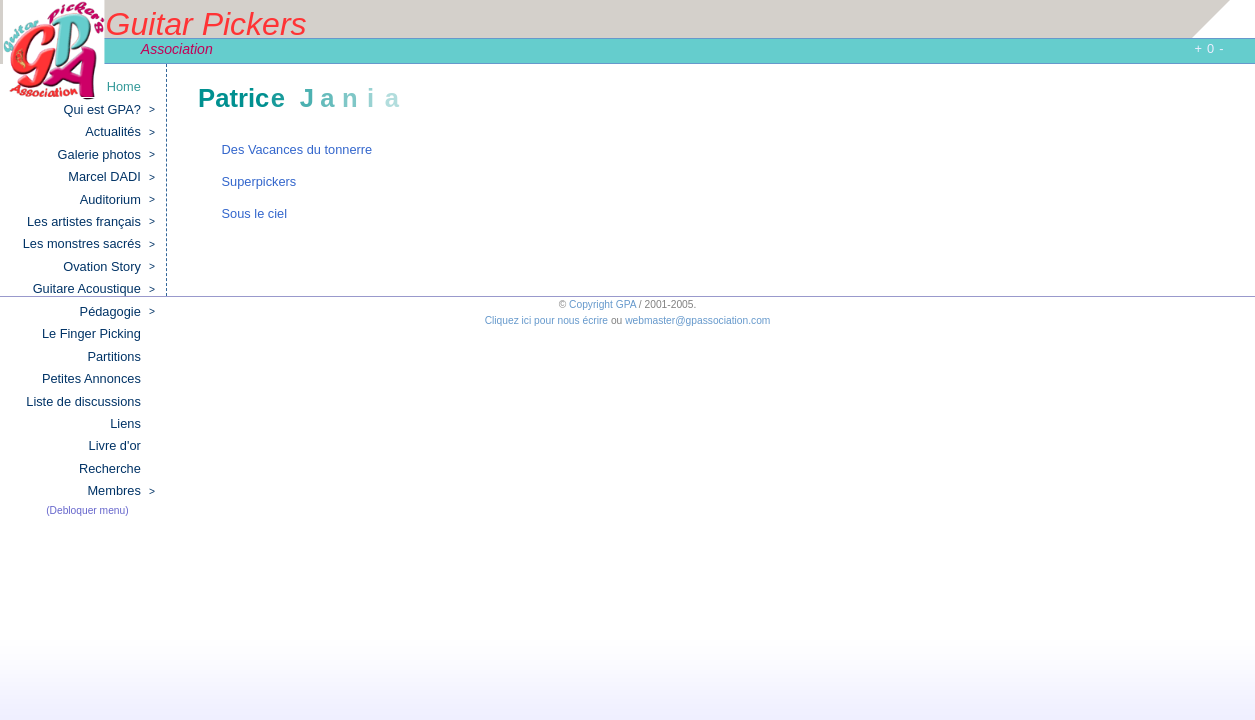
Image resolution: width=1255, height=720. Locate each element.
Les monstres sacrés (89, 244)
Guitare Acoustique (94, 289)
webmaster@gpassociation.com (697, 320)
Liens (125, 423)
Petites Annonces (91, 378)
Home (124, 86)
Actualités (120, 132)
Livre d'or (115, 445)
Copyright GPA (602, 304)
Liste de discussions (83, 401)
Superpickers (259, 181)
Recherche (110, 468)
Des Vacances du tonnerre (297, 149)
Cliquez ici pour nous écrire (546, 320)
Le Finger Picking (91, 333)
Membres (120, 491)
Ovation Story (109, 267)
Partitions (113, 356)
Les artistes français (91, 222)
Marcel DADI (111, 177)
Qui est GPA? (109, 110)
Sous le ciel (254, 213)
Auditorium (117, 200)
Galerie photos (106, 155)
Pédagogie (117, 312)
